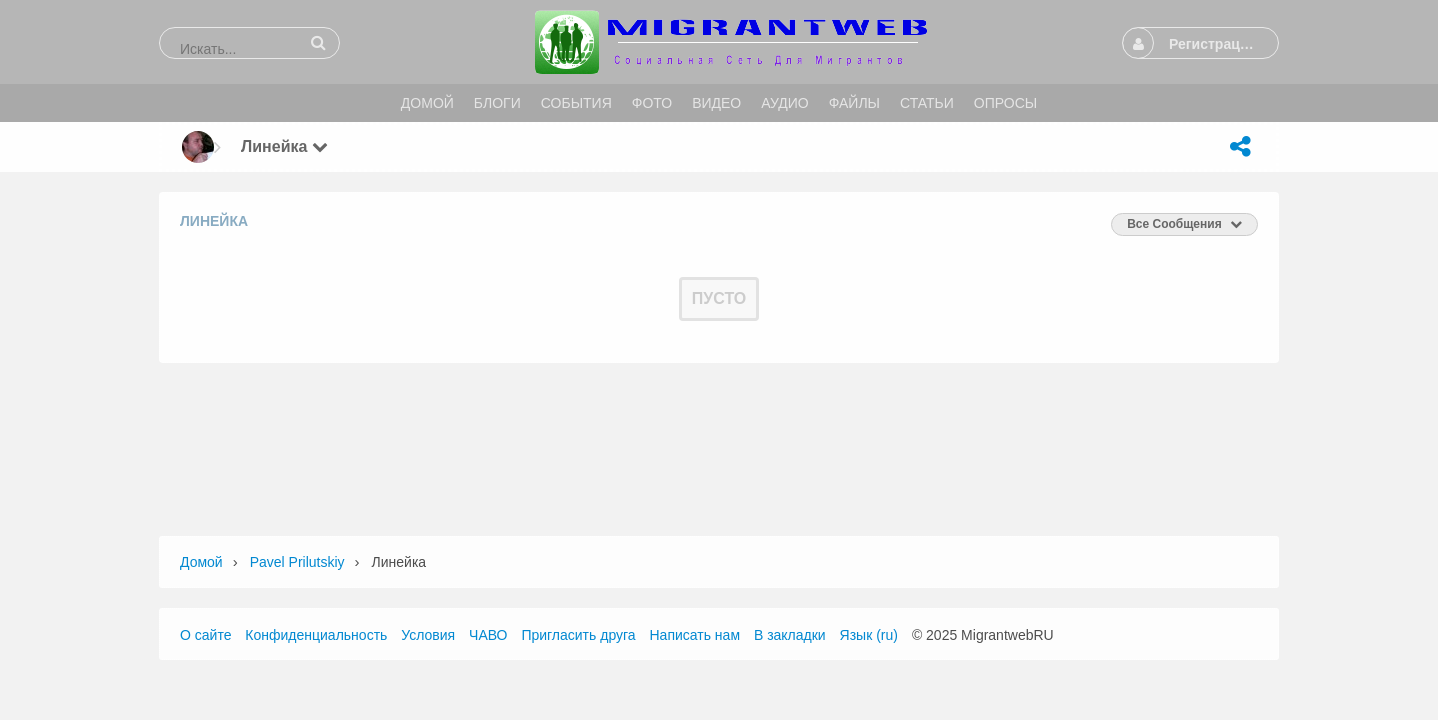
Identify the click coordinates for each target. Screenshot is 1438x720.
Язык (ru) (869, 635)
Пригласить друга (578, 635)
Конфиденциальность (316, 635)
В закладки (790, 635)
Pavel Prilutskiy (297, 562)
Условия (428, 635)
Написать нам (695, 635)
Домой (201, 562)
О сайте (205, 635)
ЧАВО (488, 635)
